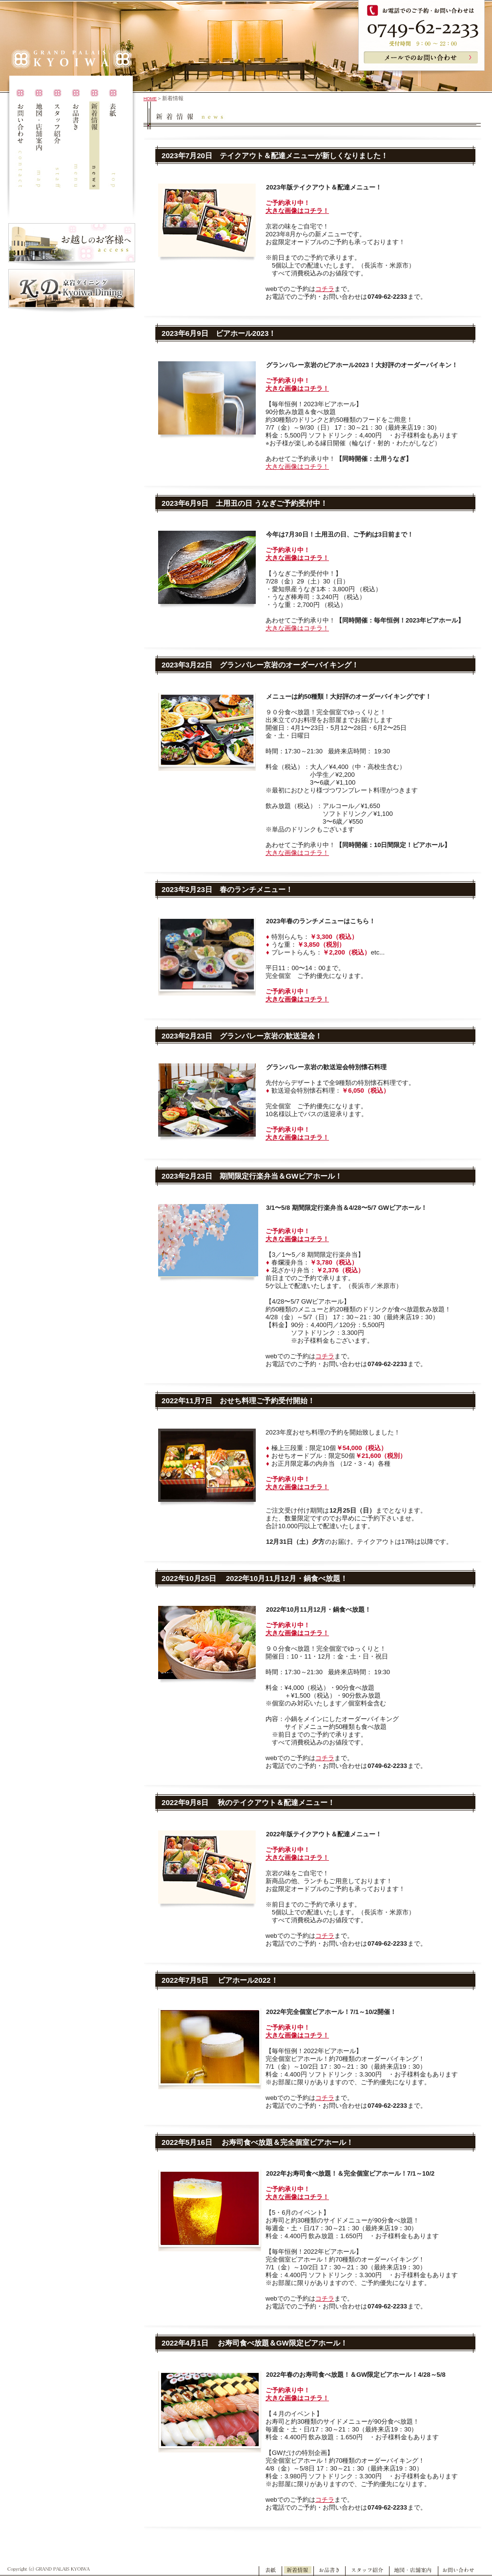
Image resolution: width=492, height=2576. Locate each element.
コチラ (324, 288)
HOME (150, 98)
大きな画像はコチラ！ (297, 210)
